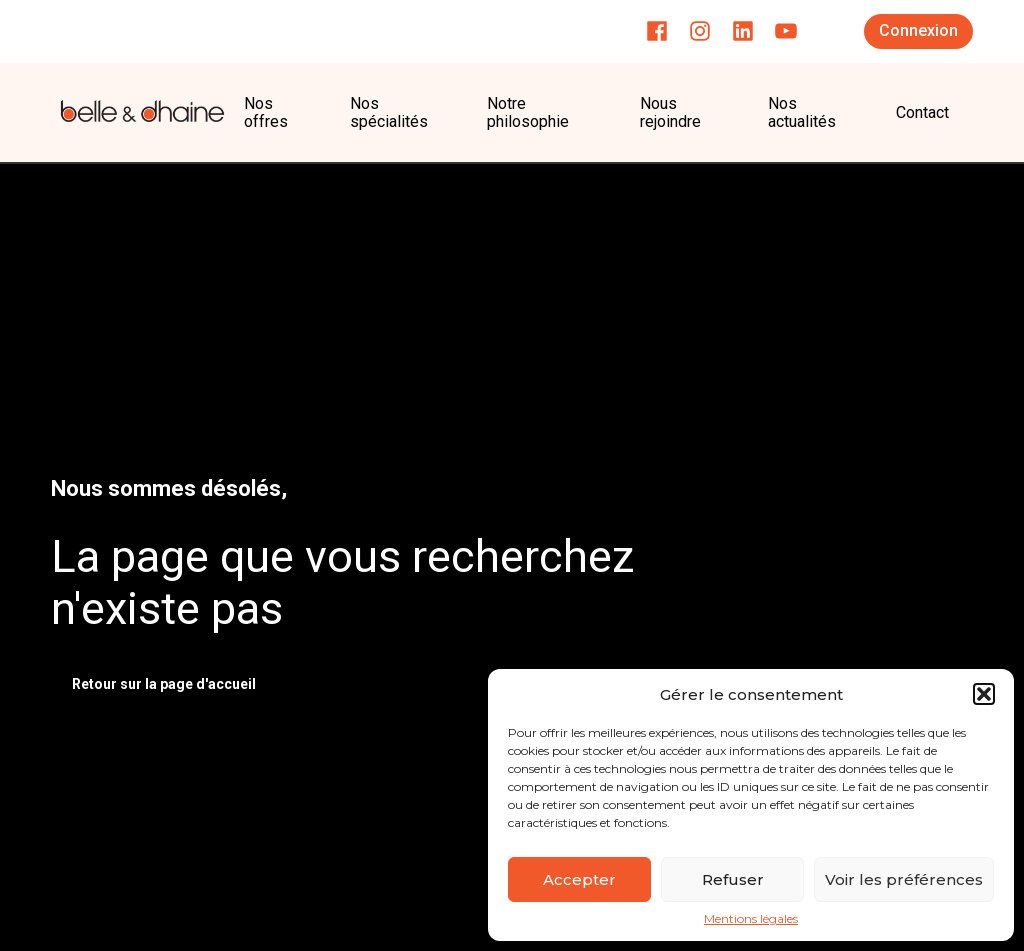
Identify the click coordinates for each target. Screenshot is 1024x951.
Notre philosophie (530, 112)
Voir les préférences (904, 879)
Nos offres (266, 112)
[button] (984, 694)
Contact (922, 112)
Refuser (733, 879)
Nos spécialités (389, 112)
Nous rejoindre (670, 112)
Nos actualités (802, 112)
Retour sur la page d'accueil (164, 684)
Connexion (918, 30)
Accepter (579, 879)
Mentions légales (751, 919)
